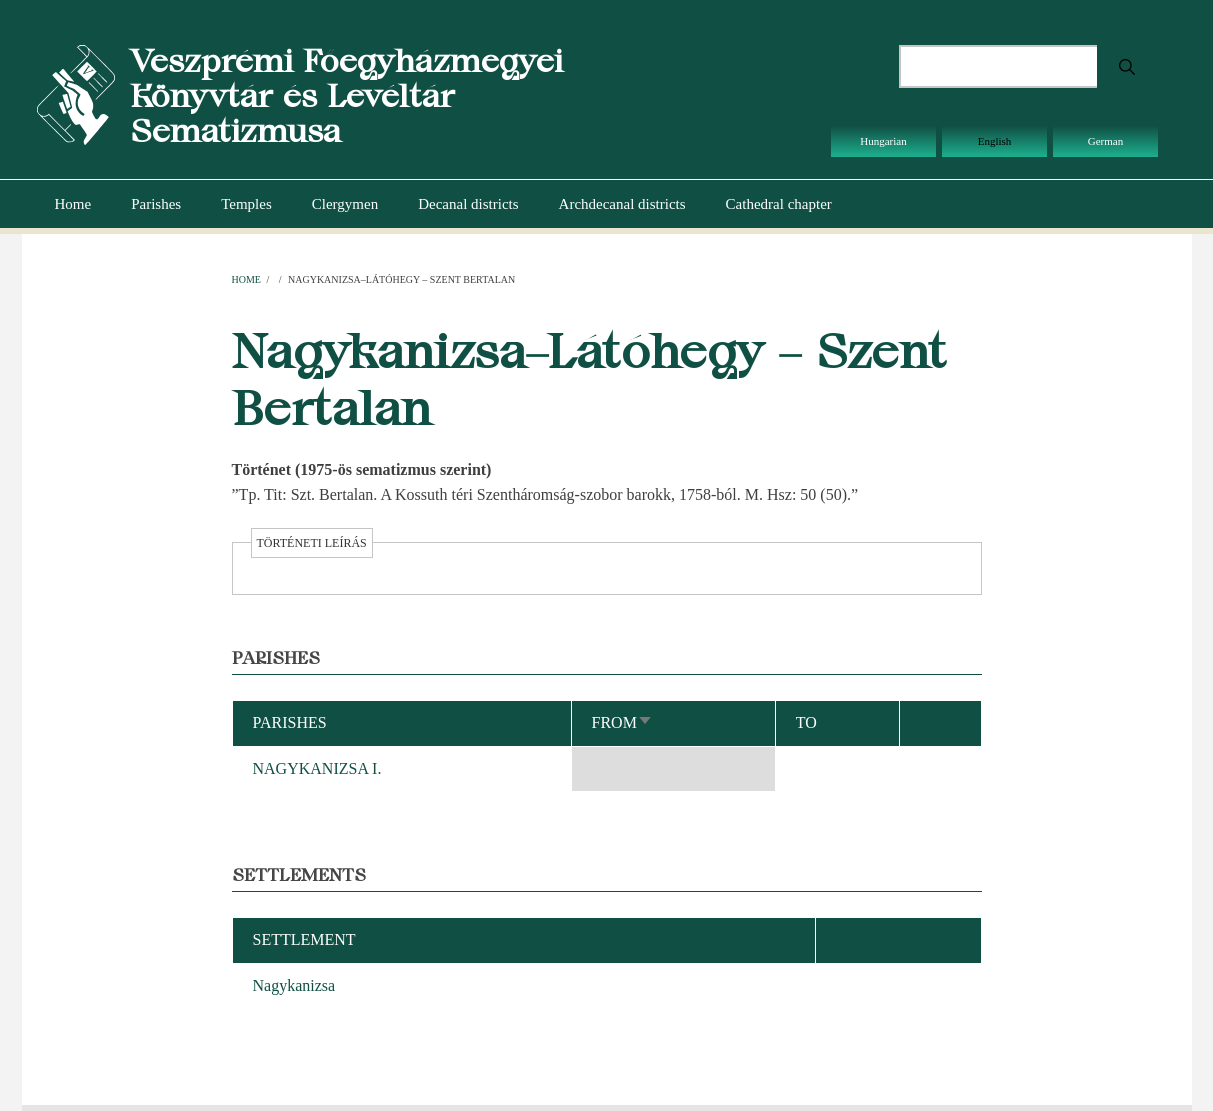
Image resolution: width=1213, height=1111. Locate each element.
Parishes (156, 204)
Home (73, 204)
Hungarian (883, 141)
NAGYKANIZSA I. (317, 768)
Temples (246, 204)
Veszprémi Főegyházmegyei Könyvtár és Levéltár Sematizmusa (346, 95)
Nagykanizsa (294, 985)
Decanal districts (468, 204)
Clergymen (345, 204)
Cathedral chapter (779, 204)
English (995, 141)
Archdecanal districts (622, 204)
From (622, 722)
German (1105, 141)
